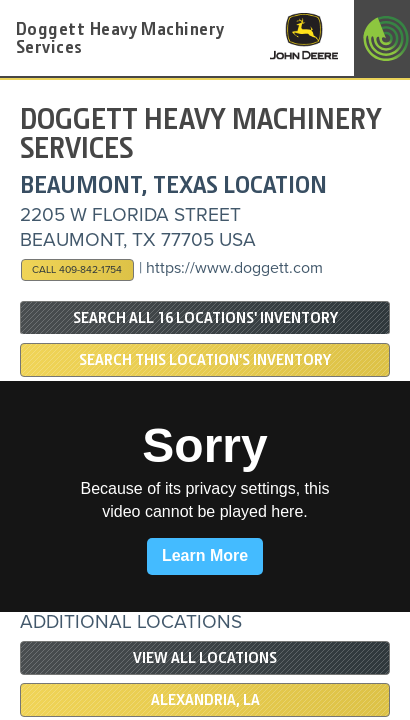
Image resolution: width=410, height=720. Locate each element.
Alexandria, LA (205, 700)
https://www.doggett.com (234, 268)
